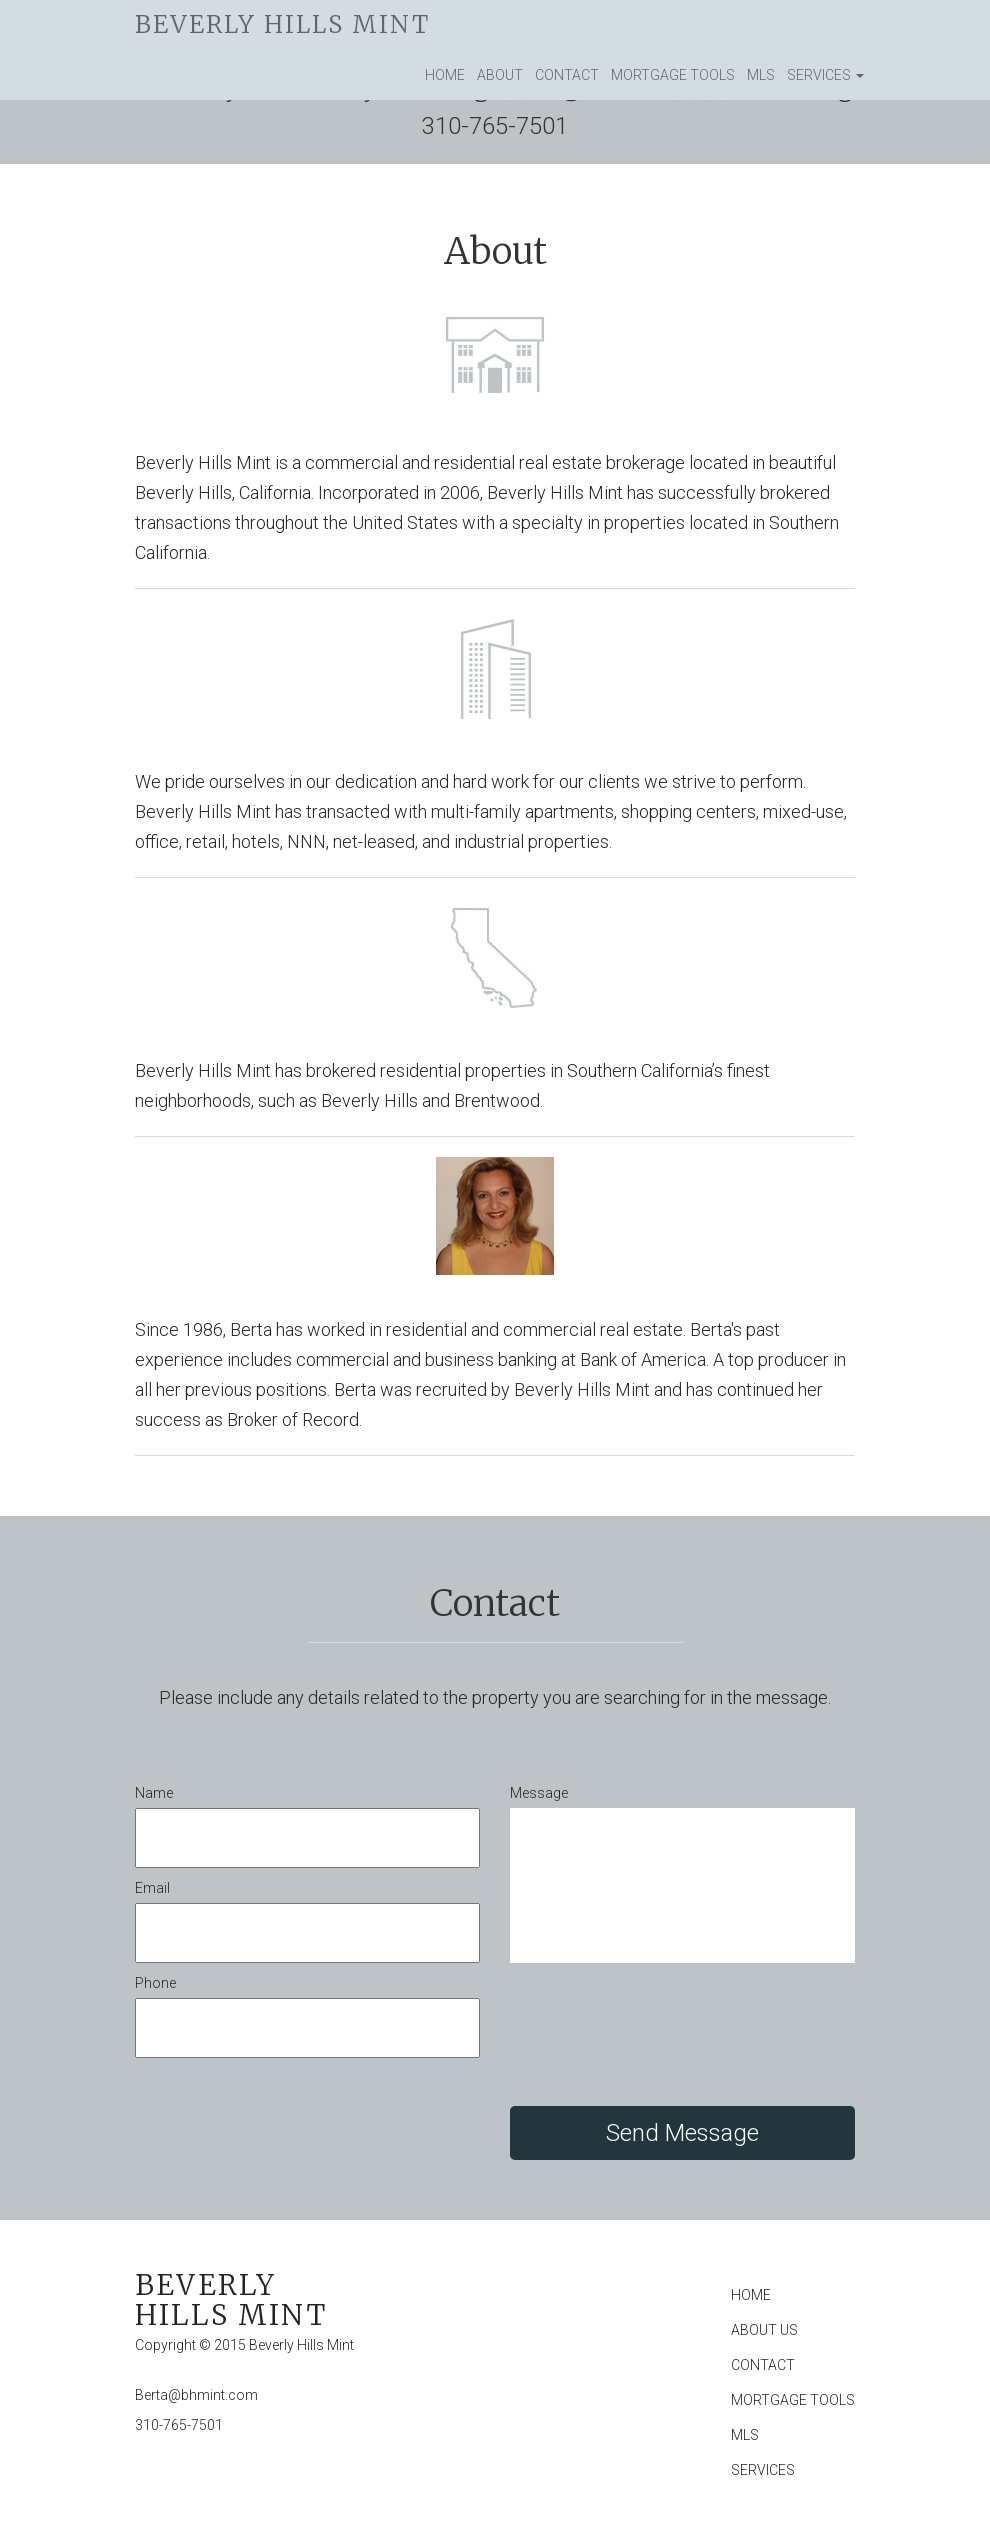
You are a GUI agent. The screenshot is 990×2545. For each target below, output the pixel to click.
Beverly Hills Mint (282, 24)
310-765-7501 (179, 2425)
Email (152, 1888)
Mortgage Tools (673, 75)
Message (539, 1793)
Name (154, 1793)
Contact (567, 75)
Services (825, 75)
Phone (155, 1983)
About (500, 75)
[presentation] (662, 2037)
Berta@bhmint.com (196, 2395)
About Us (764, 2330)
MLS (761, 75)
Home (445, 75)
